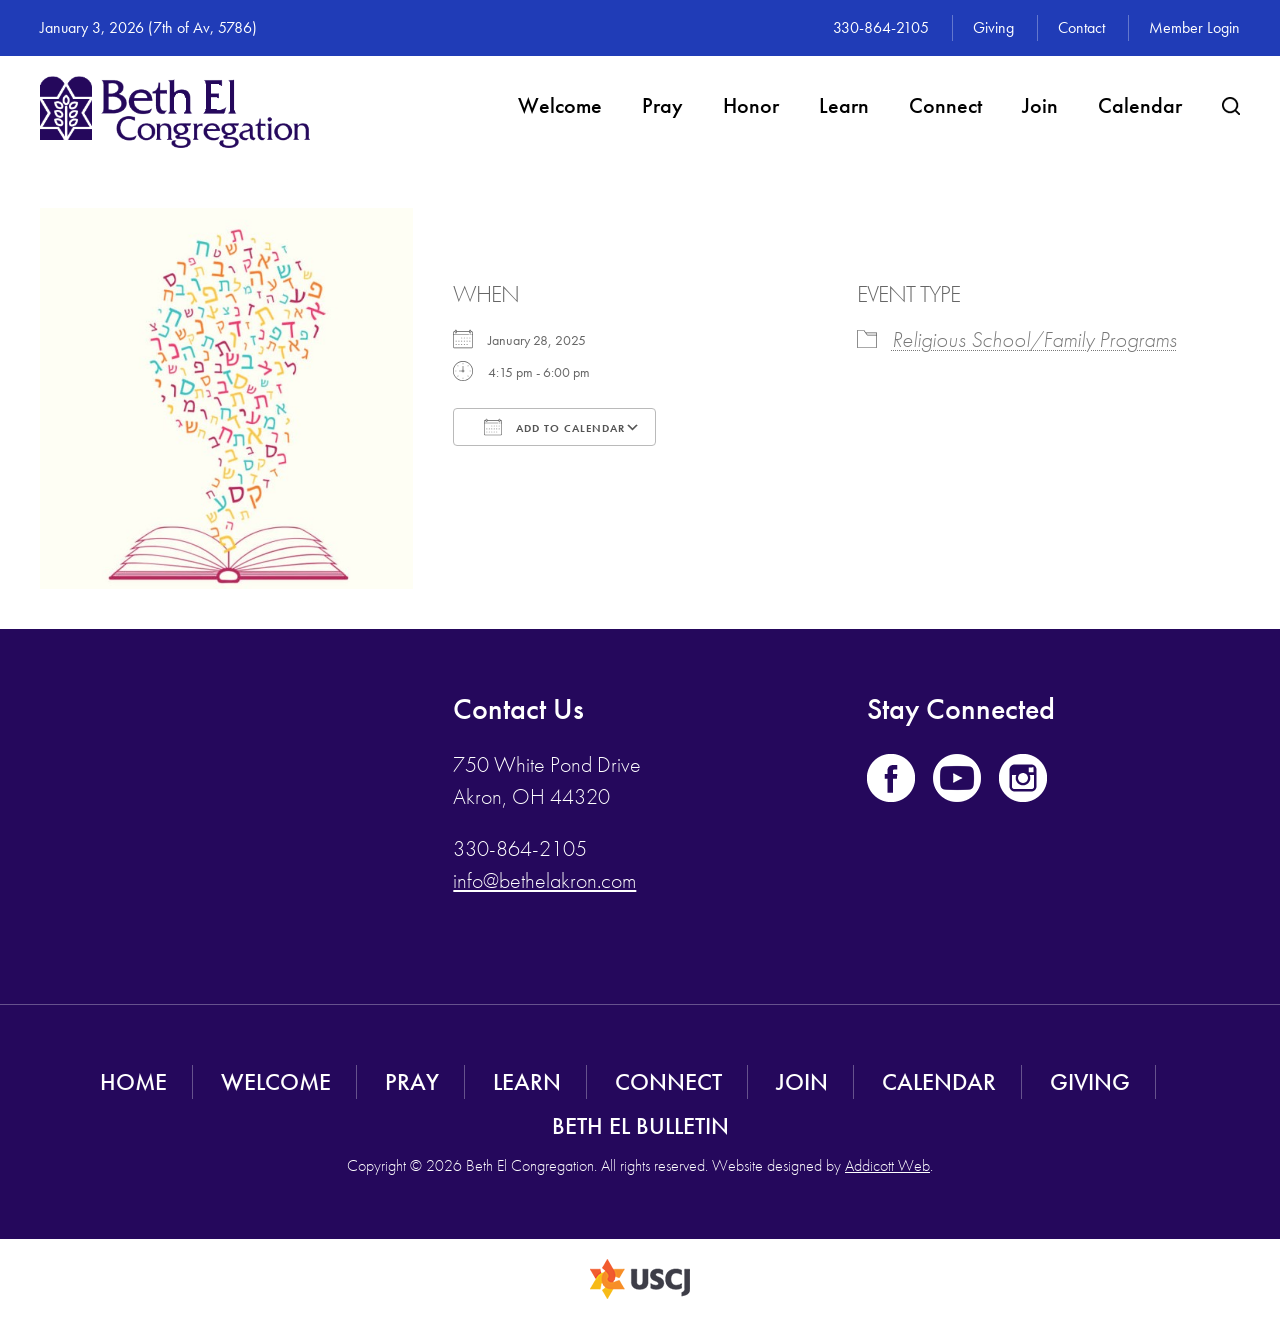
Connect (945, 105)
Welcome (560, 105)
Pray (662, 105)
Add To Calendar (554, 427)
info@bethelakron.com (544, 880)
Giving (993, 27)
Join (1040, 105)
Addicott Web (887, 1165)
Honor (751, 105)
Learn (844, 105)
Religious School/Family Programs (1034, 339)
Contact (1081, 27)
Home (133, 1081)
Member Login (1194, 27)
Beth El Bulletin (640, 1125)
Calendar (1140, 105)
